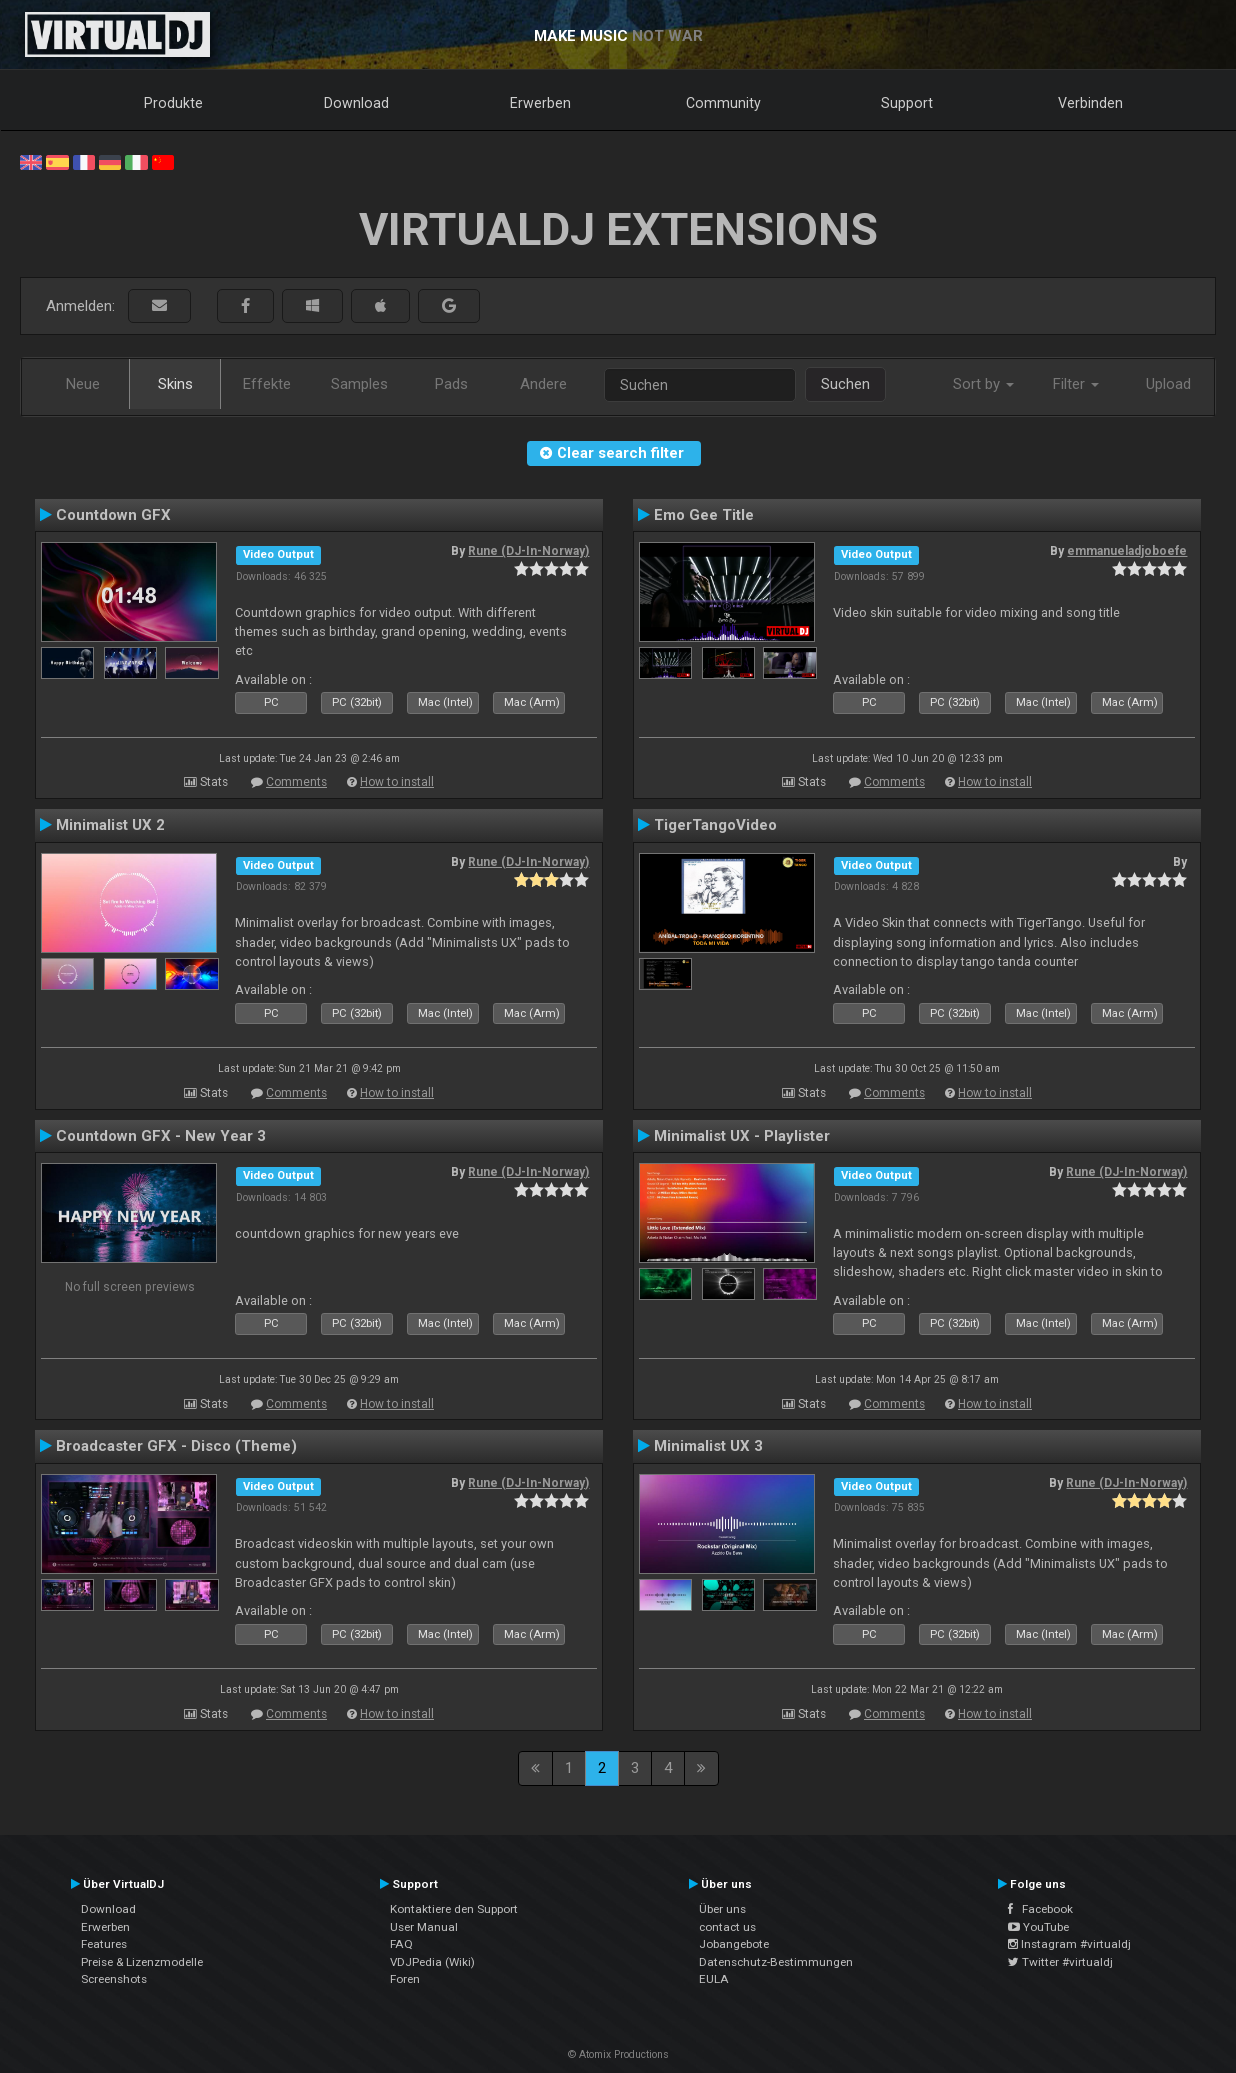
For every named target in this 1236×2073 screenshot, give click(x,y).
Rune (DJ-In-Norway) (528, 551)
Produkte (173, 103)
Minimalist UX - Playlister (742, 1136)
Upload (1168, 384)
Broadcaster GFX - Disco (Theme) (176, 1446)
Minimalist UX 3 (708, 1446)
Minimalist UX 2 (110, 825)
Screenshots (114, 1979)
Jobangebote (734, 1944)
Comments (296, 782)
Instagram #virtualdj (1069, 1944)
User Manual (424, 1927)
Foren (405, 1979)
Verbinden (1090, 103)
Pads (451, 384)
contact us (727, 1927)
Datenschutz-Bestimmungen (776, 1962)
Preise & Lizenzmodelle (142, 1962)
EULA (714, 1979)
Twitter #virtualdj (1060, 1962)
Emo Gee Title (704, 515)
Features (104, 1944)
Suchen (845, 384)
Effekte (267, 384)
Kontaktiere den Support (454, 1909)
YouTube (1038, 1927)
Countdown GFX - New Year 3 (161, 1136)
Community (723, 103)
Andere (543, 384)
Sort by (983, 384)
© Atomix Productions (618, 2054)
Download (356, 103)
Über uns (722, 1909)
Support (907, 103)
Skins (175, 384)
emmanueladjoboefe (1127, 551)
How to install (397, 782)
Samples (359, 384)
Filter (1076, 384)
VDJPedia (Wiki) (432, 1962)
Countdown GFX (113, 515)
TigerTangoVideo (715, 825)
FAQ (401, 1944)
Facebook (1040, 1909)
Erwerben (540, 103)
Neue (83, 384)
